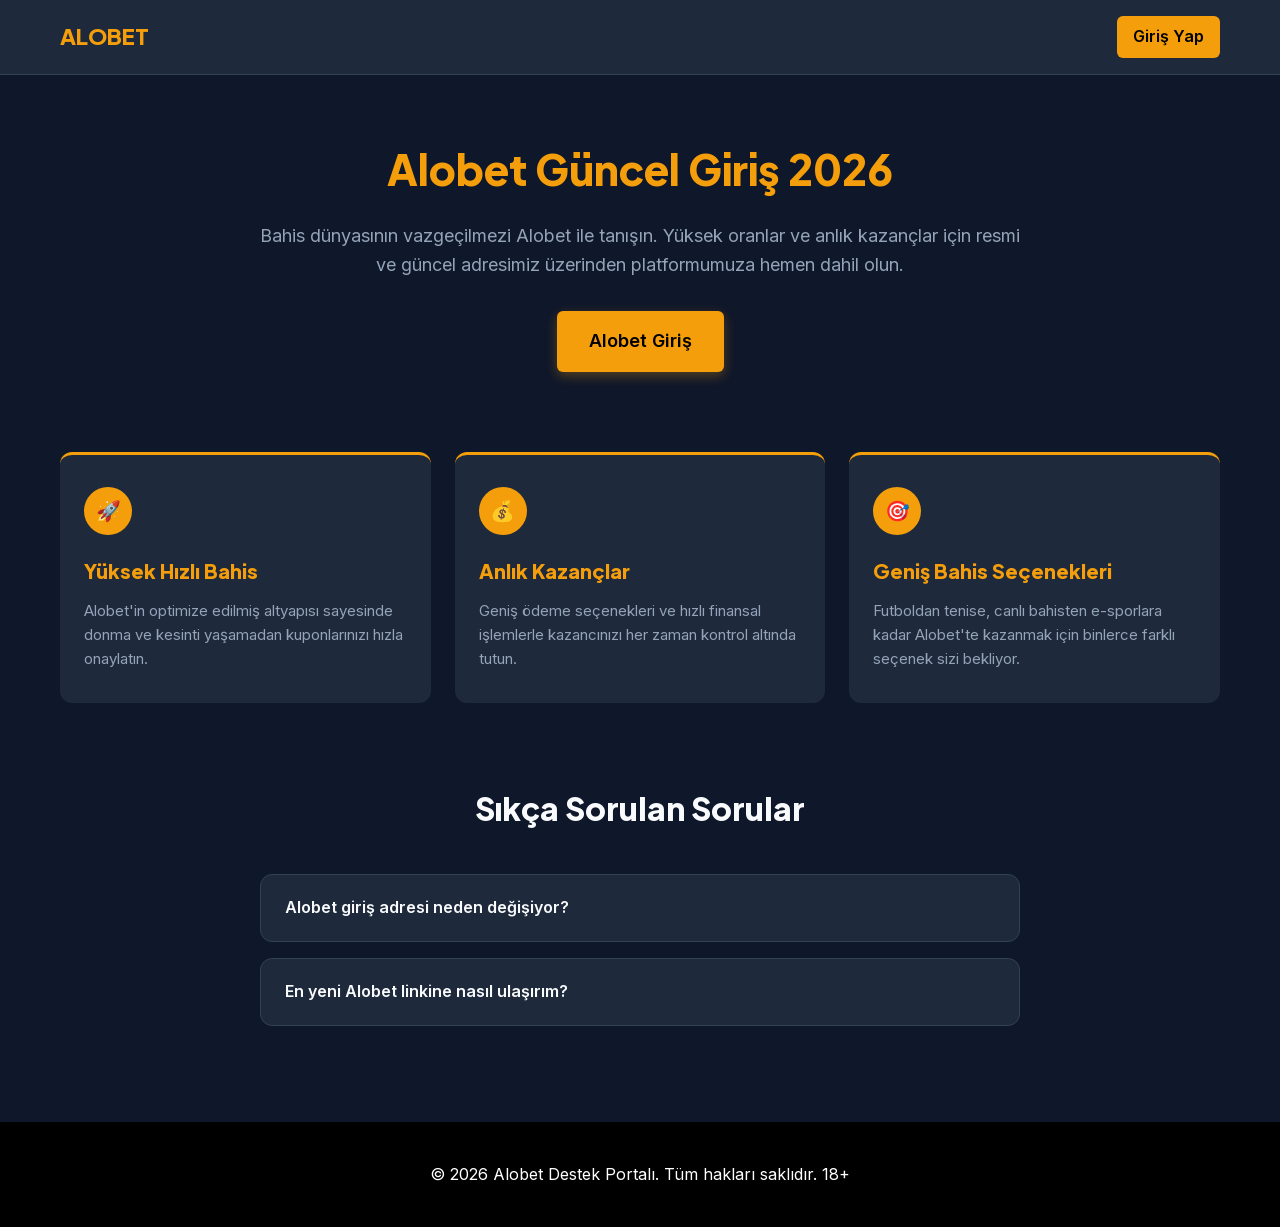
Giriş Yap (1168, 36)
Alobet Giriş (640, 340)
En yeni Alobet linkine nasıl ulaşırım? (426, 991)
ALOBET (104, 36)
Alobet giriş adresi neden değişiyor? (427, 907)
